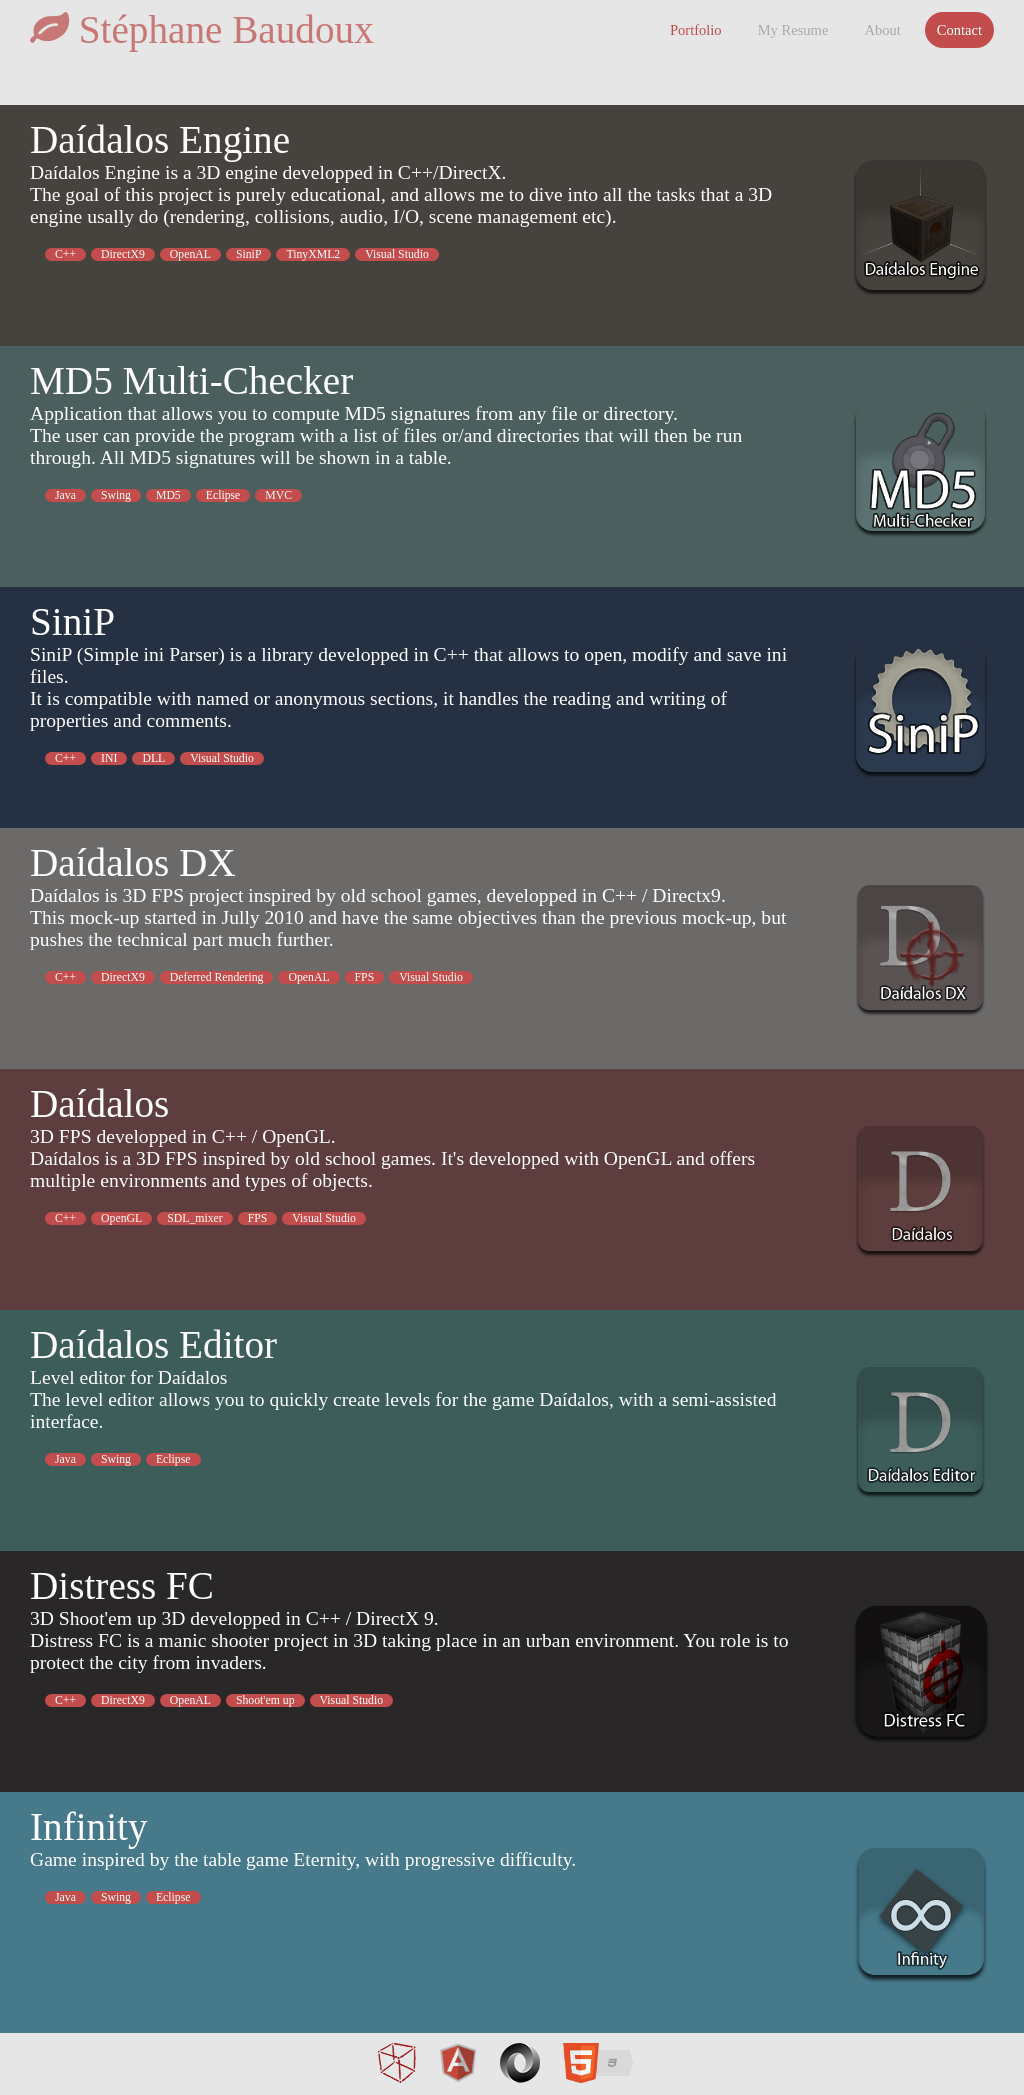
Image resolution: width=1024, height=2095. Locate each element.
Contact (959, 30)
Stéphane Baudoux (202, 29)
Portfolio (696, 30)
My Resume (793, 30)
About (882, 30)
